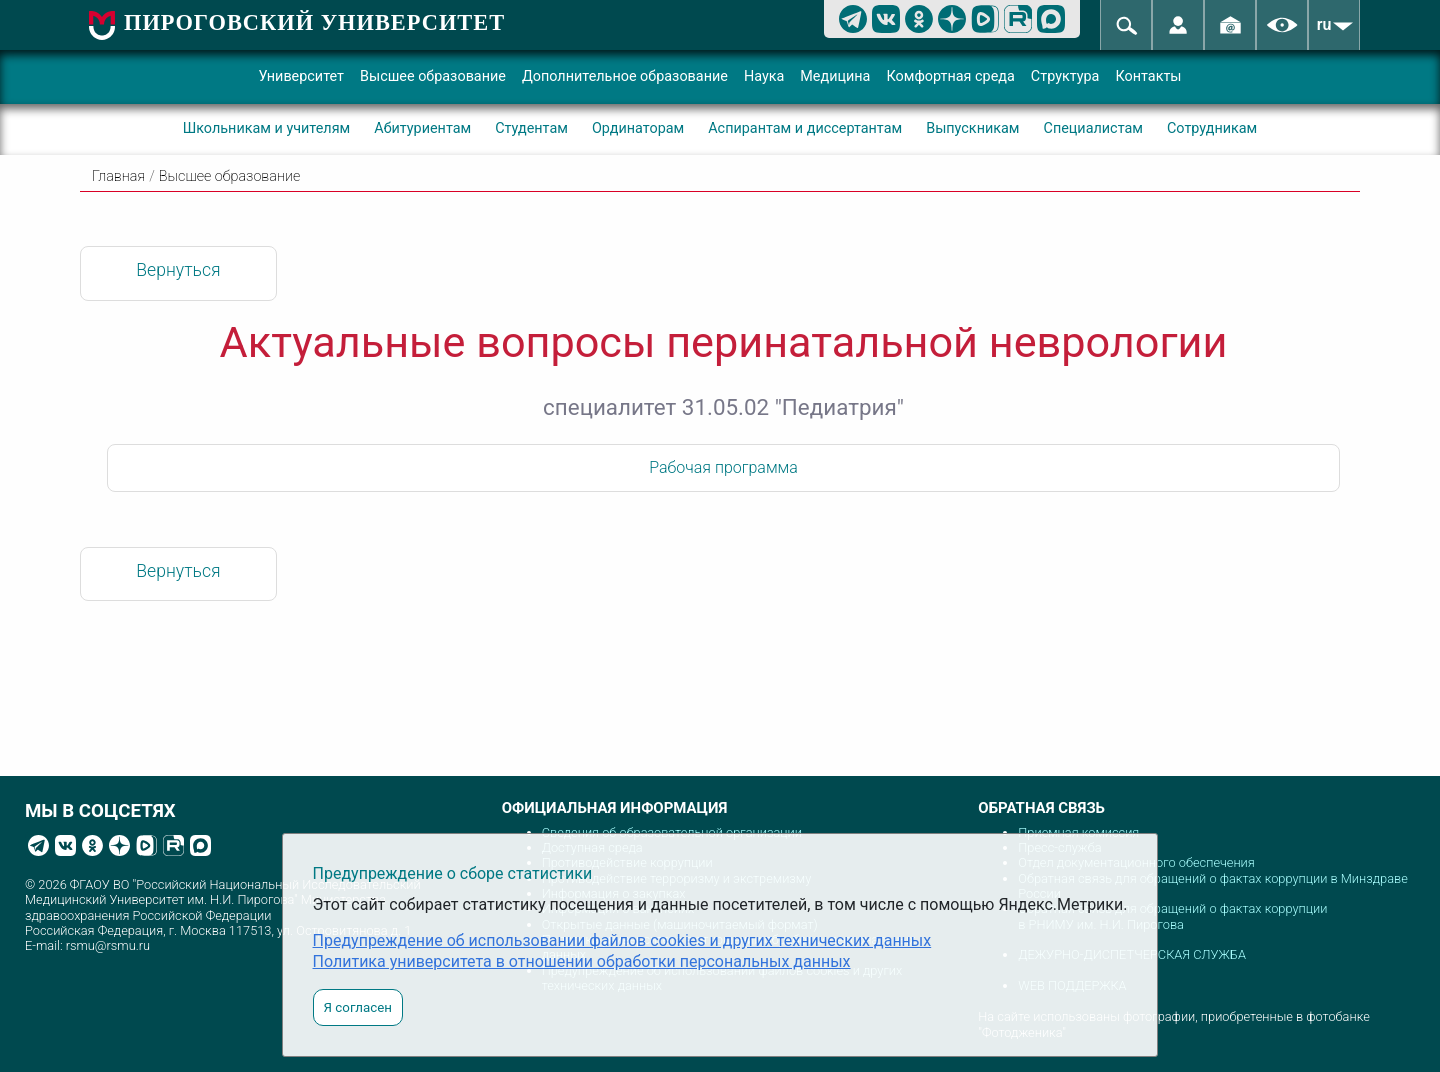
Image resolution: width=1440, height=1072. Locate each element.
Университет (301, 76)
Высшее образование (433, 76)
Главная (118, 176)
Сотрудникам (1212, 128)
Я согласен (358, 1007)
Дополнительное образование (625, 76)
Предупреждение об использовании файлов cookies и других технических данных (622, 940)
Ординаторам (638, 128)
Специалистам (1093, 128)
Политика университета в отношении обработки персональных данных (582, 961)
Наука (764, 76)
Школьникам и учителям (267, 128)
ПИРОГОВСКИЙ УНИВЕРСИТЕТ (314, 22)
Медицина (835, 76)
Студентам (531, 128)
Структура (1065, 76)
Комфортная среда (950, 76)
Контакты (1148, 76)
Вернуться (178, 270)
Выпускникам (972, 128)
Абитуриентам (422, 128)
